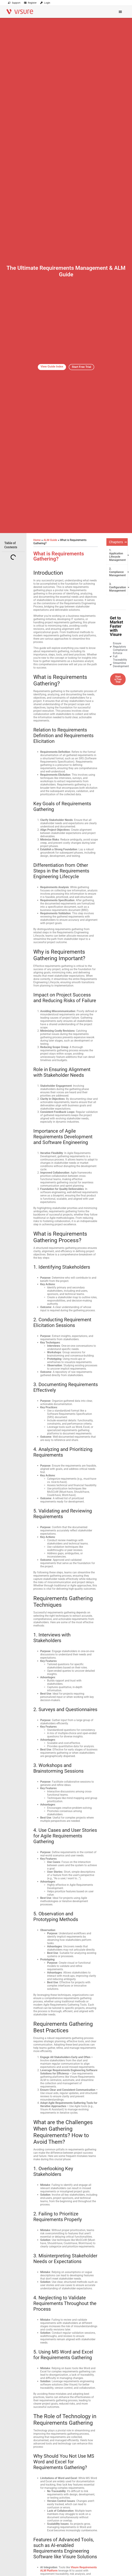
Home (37, 539)
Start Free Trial (81, 366)
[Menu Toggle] (120, 10)
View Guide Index (52, 366)
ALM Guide (50, 539)
